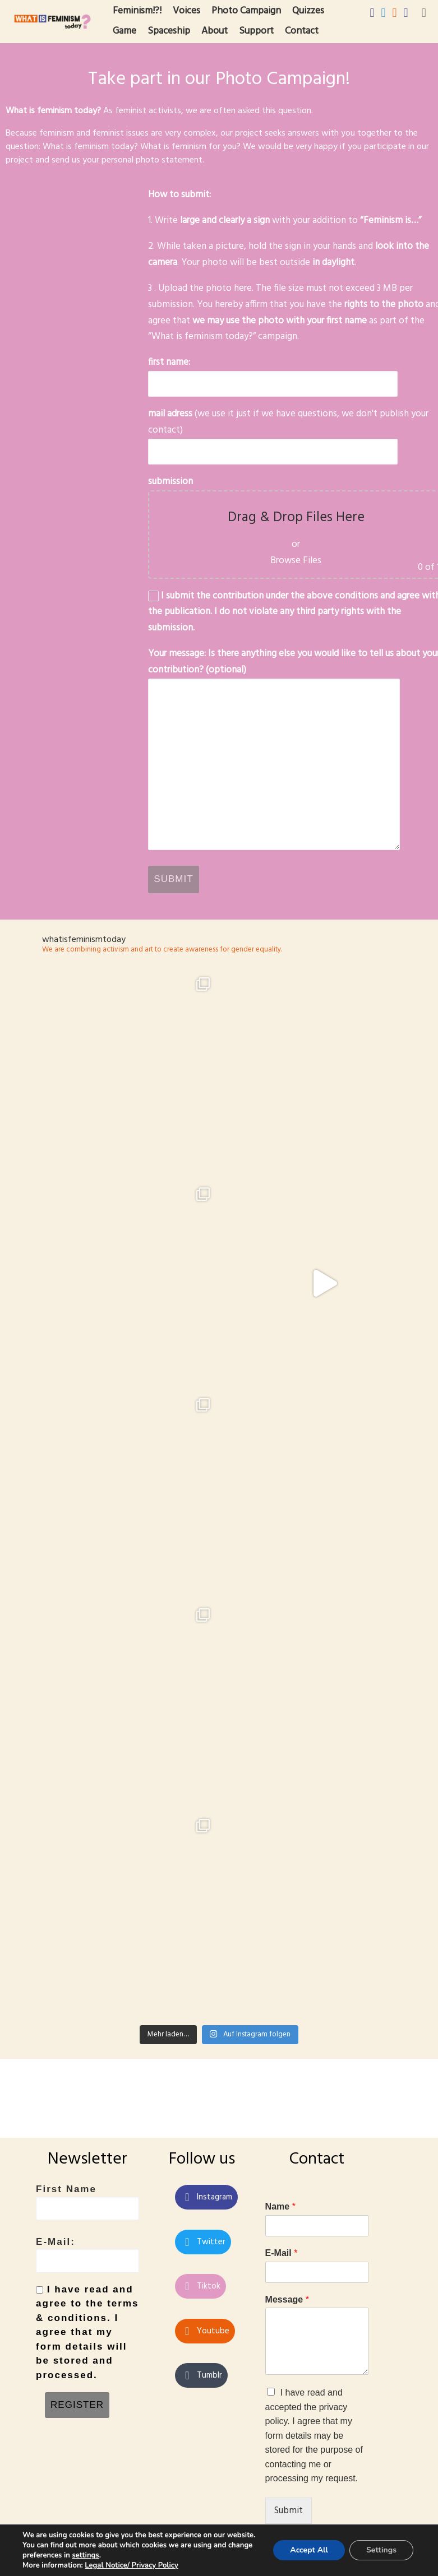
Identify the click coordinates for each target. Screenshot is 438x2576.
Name (280, 2192)
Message (287, 2285)
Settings (381, 2550)
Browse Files (295, 560)
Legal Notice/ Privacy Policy (131, 2565)
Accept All (309, 2550)
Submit (288, 2496)
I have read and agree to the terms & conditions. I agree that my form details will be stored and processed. (87, 2318)
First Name (87, 2188)
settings (85, 2555)
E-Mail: (87, 2240)
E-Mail (281, 2239)
